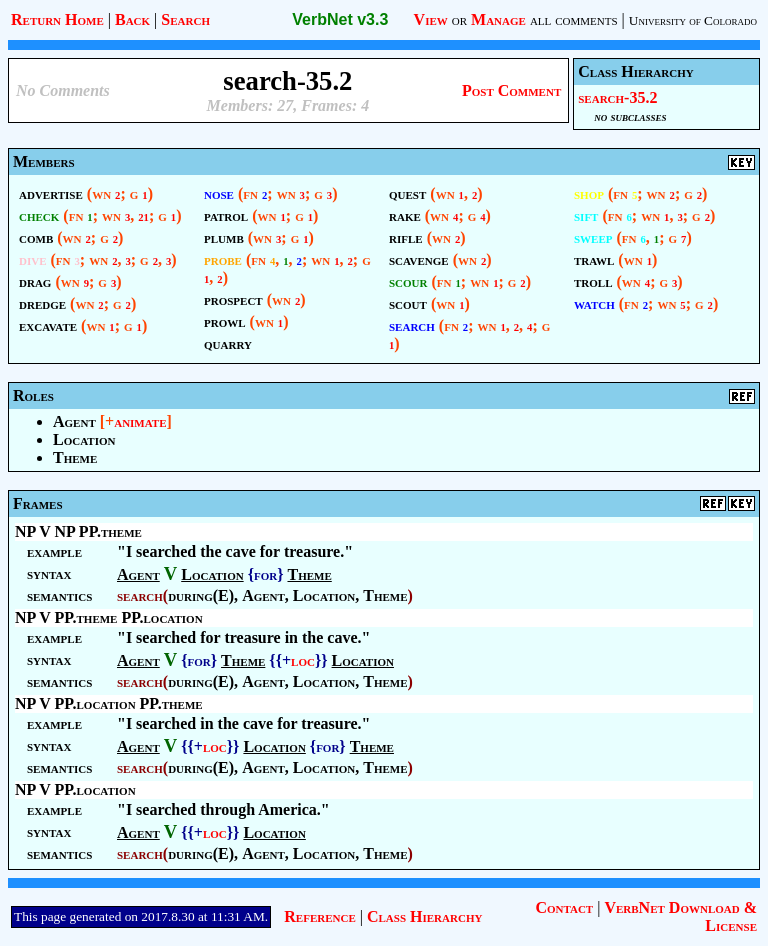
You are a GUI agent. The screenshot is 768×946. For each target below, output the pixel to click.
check (39, 215)
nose (219, 193)
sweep (593, 237)
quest (407, 193)
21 (143, 217)
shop (589, 193)
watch (594, 303)
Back (132, 19)
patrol (226, 215)
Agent (74, 421)
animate (140, 421)
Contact (564, 907)
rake (405, 215)
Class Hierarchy (424, 916)
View (431, 19)
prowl (225, 321)
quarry (228, 343)
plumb (224, 237)
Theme (75, 457)
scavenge (419, 259)
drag (35, 281)
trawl (594, 259)
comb (36, 237)
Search (185, 19)
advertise (51, 193)
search (412, 325)
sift (586, 215)
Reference (319, 916)
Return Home (57, 19)
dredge (42, 303)
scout (408, 303)
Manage (498, 19)
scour (408, 281)
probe (223, 259)
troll (593, 281)
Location (84, 439)
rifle (406, 237)
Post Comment (511, 90)
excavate (48, 325)
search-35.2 (617, 97)
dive (33, 259)
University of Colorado (693, 20)
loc (303, 660)
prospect (233, 299)
